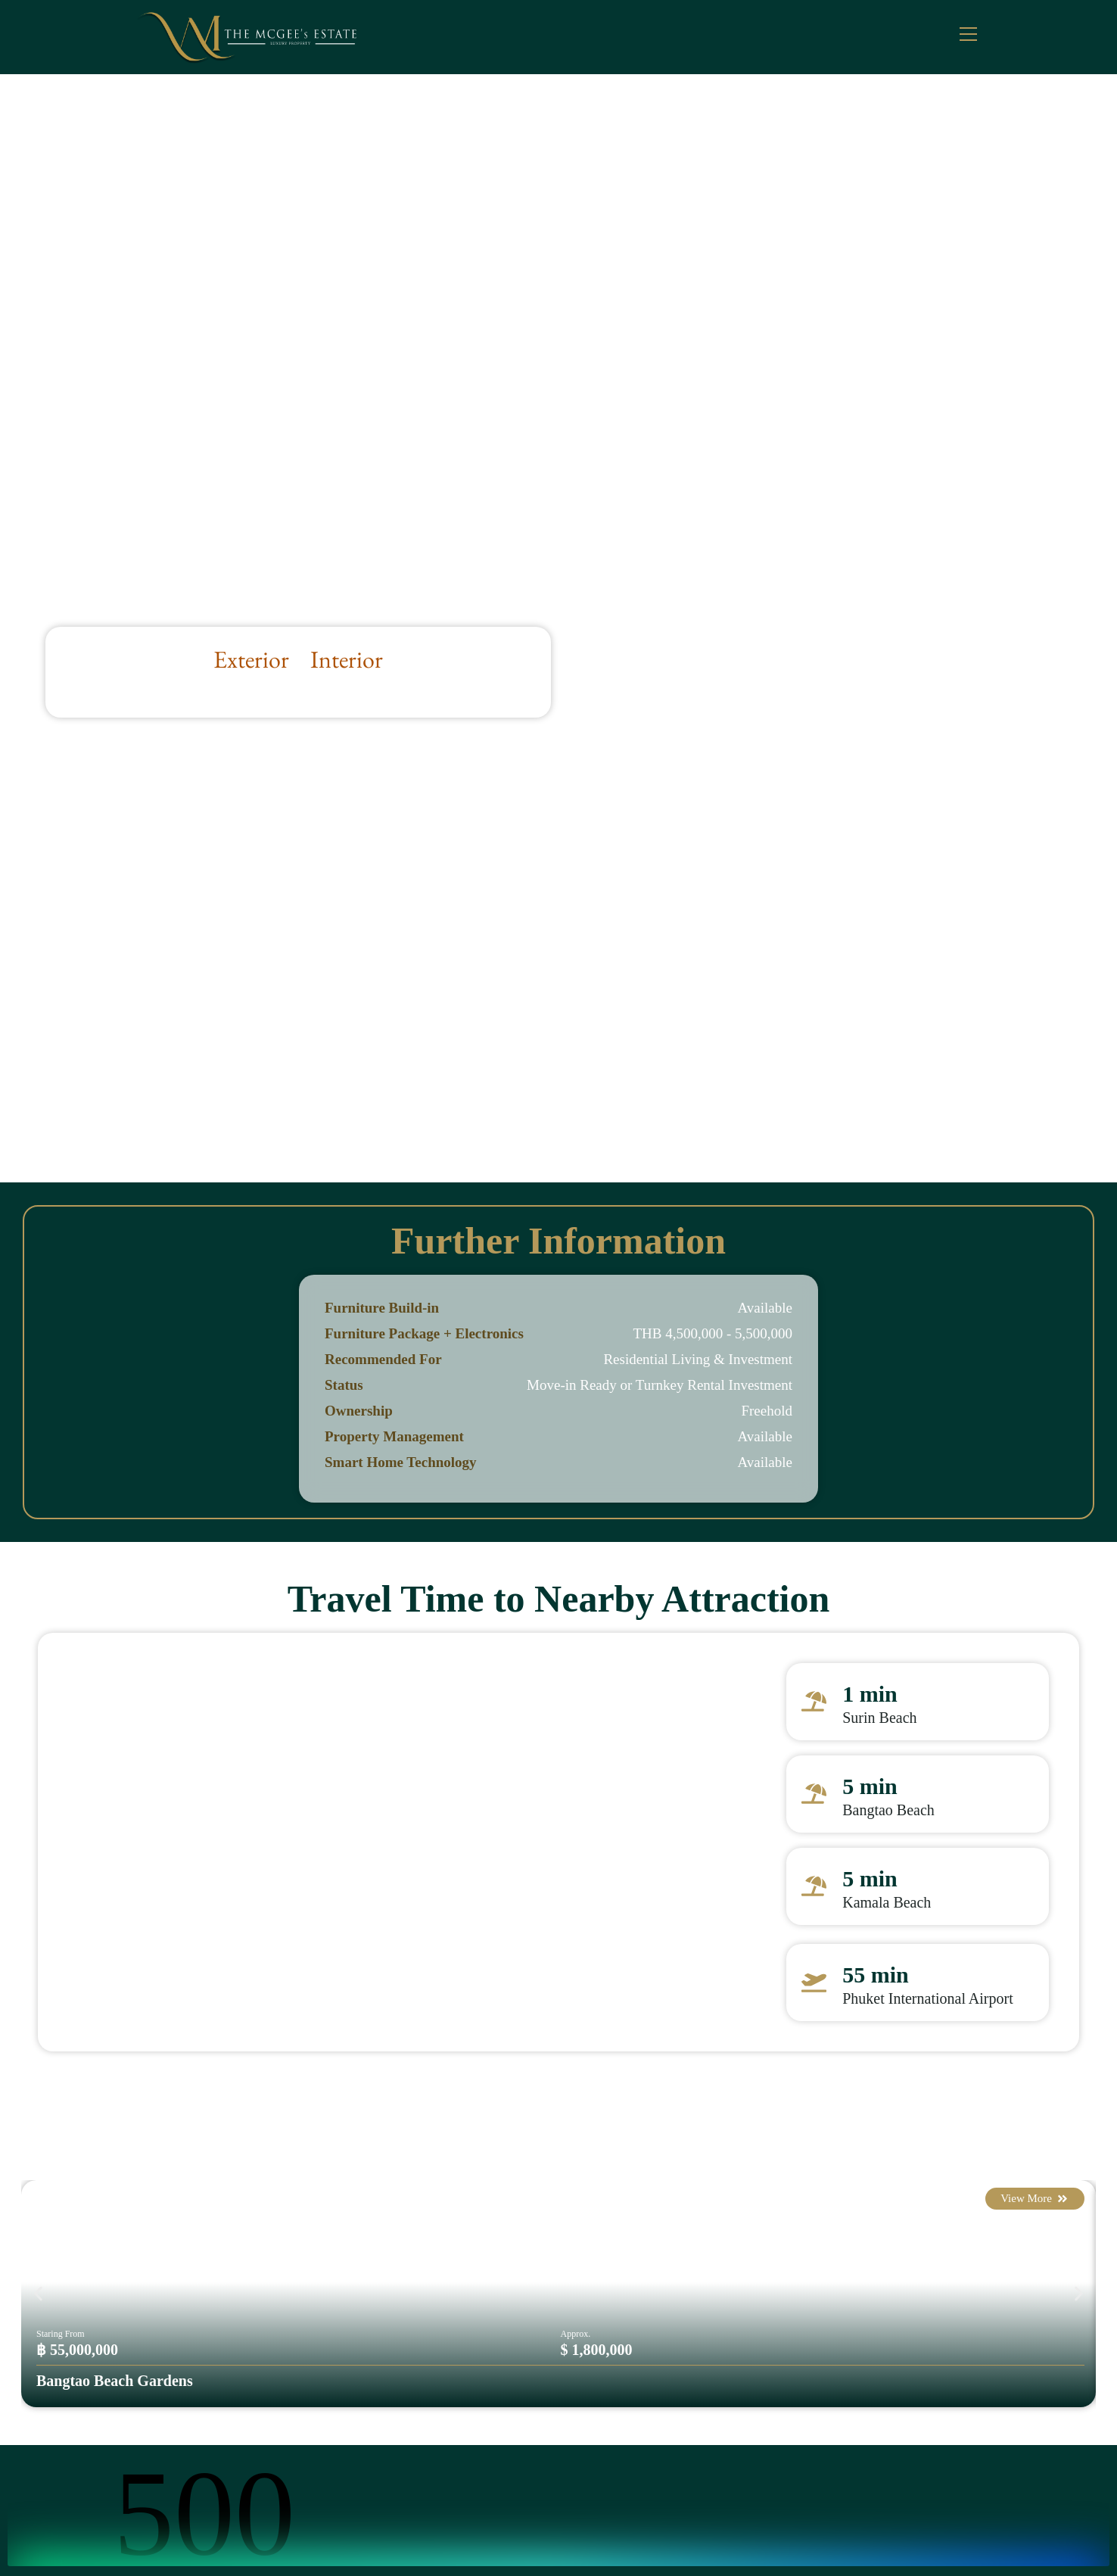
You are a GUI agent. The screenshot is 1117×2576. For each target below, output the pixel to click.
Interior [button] (346, 659)
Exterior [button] (251, 659)
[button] (38, 2293)
